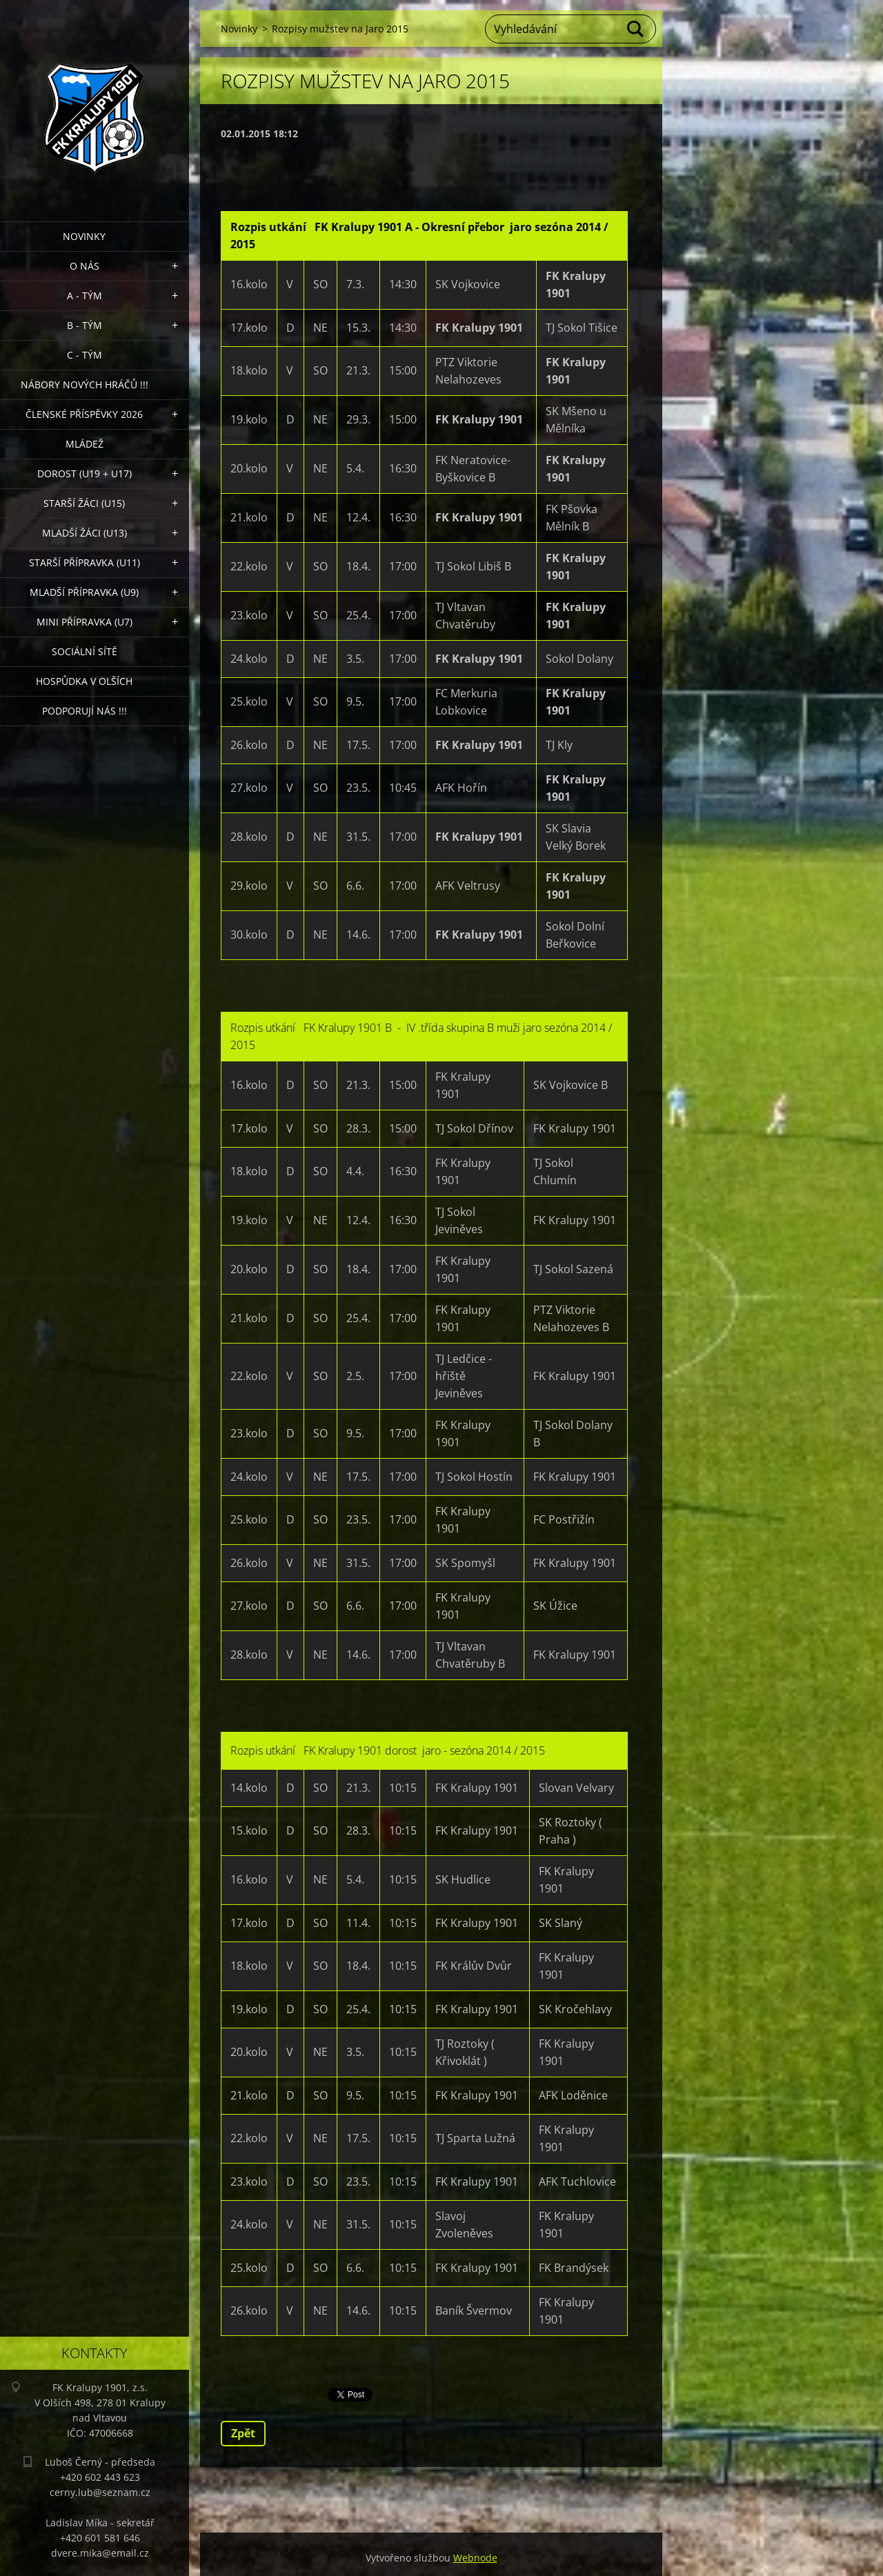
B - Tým (84, 325)
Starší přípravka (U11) (84, 562)
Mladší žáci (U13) (84, 532)
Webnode (475, 2557)
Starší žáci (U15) (84, 503)
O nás (84, 265)
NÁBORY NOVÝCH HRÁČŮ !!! (84, 384)
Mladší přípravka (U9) (84, 592)
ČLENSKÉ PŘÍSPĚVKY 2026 (84, 414)
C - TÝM (84, 354)
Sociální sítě (84, 651)
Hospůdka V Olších (84, 681)
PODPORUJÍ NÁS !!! (84, 710)
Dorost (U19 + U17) (84, 473)
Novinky (84, 236)
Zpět (243, 2433)
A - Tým (84, 295)
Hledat (636, 29)
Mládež (84, 443)
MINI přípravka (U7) (84, 621)
